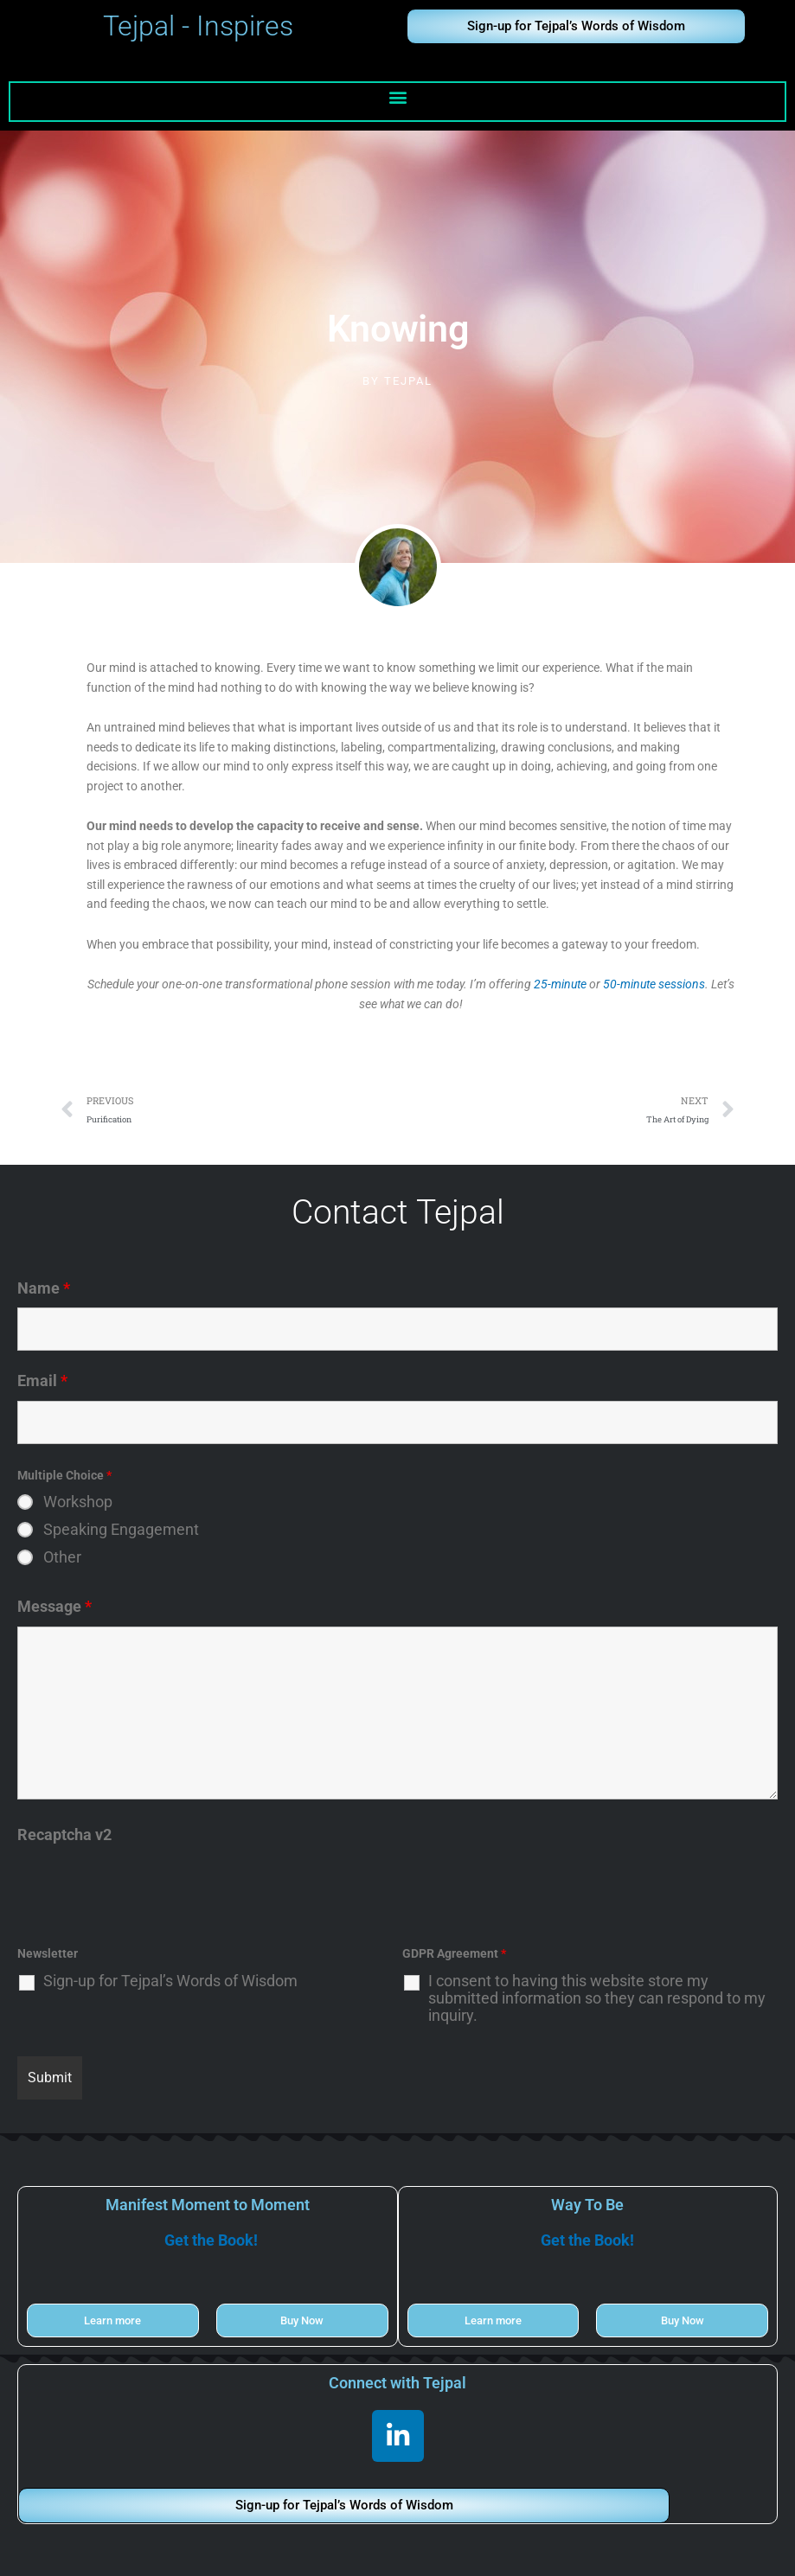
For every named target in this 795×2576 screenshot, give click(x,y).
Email (42, 1380)
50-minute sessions (654, 984)
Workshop (77, 1502)
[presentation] (148, 1888)
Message (54, 1606)
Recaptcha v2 (64, 1834)
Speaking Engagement (121, 1529)
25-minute (560, 984)
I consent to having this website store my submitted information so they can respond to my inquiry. (597, 1998)
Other (62, 1557)
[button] (397, 97)
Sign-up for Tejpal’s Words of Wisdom (170, 1981)
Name (43, 1288)
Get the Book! (211, 2240)
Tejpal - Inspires (198, 26)
